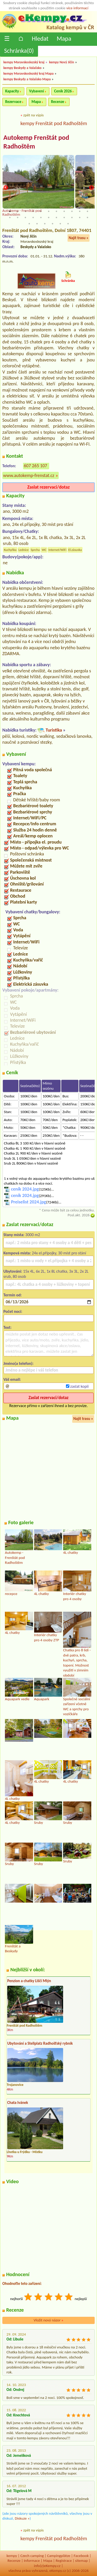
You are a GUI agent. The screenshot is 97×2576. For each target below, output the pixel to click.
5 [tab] (40, 211)
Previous (5, 188)
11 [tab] (87, 211)
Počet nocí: (12, 1311)
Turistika (54, 730)
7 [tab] (56, 211)
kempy (11, 2555)
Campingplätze (58, 2555)
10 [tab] (79, 211)
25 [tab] (44, 223)
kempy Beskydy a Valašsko (22, 68)
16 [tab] (40, 217)
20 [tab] (71, 217)
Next (91, 188)
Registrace (64, 2560)
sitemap (81, 2560)
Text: (7, 1327)
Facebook (81, 2555)
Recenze (57, 101)
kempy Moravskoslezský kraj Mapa (28, 73)
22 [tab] (87, 217)
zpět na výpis (33, 115)
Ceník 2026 (63, 91)
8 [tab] (64, 211)
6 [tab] (48, 211)
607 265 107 (35, 466)
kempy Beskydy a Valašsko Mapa (27, 79)
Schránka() (19, 50)
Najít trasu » (78, 238)
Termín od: (12, 1295)
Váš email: (12, 1379)
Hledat (40, 38)
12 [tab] (9, 217)
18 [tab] (56, 217)
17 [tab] (48, 217)
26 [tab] (52, 223)
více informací (77, 8)
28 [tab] (68, 223)
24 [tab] (37, 223)
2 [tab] (17, 211)
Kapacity (12, 91)
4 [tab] (33, 211)
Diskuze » (22, 2518)
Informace (32, 2560)
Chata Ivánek (17, 2102)
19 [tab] (64, 217)
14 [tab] (25, 217)
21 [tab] (79, 217)
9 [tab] (71, 211)
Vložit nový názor (48, 2320)
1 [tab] (9, 211)
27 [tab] (60, 223)
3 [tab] (25, 211)
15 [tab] (33, 217)
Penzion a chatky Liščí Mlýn (29, 1981)
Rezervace (13, 101)
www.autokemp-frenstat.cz (28, 475)
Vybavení (36, 91)
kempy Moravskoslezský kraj (23, 62)
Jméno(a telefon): (18, 1363)
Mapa (64, 38)
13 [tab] (17, 217)
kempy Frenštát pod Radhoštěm (53, 123)
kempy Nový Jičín (61, 62)
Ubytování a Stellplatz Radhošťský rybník (40, 2043)
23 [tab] (29, 223)
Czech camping (32, 2555)
